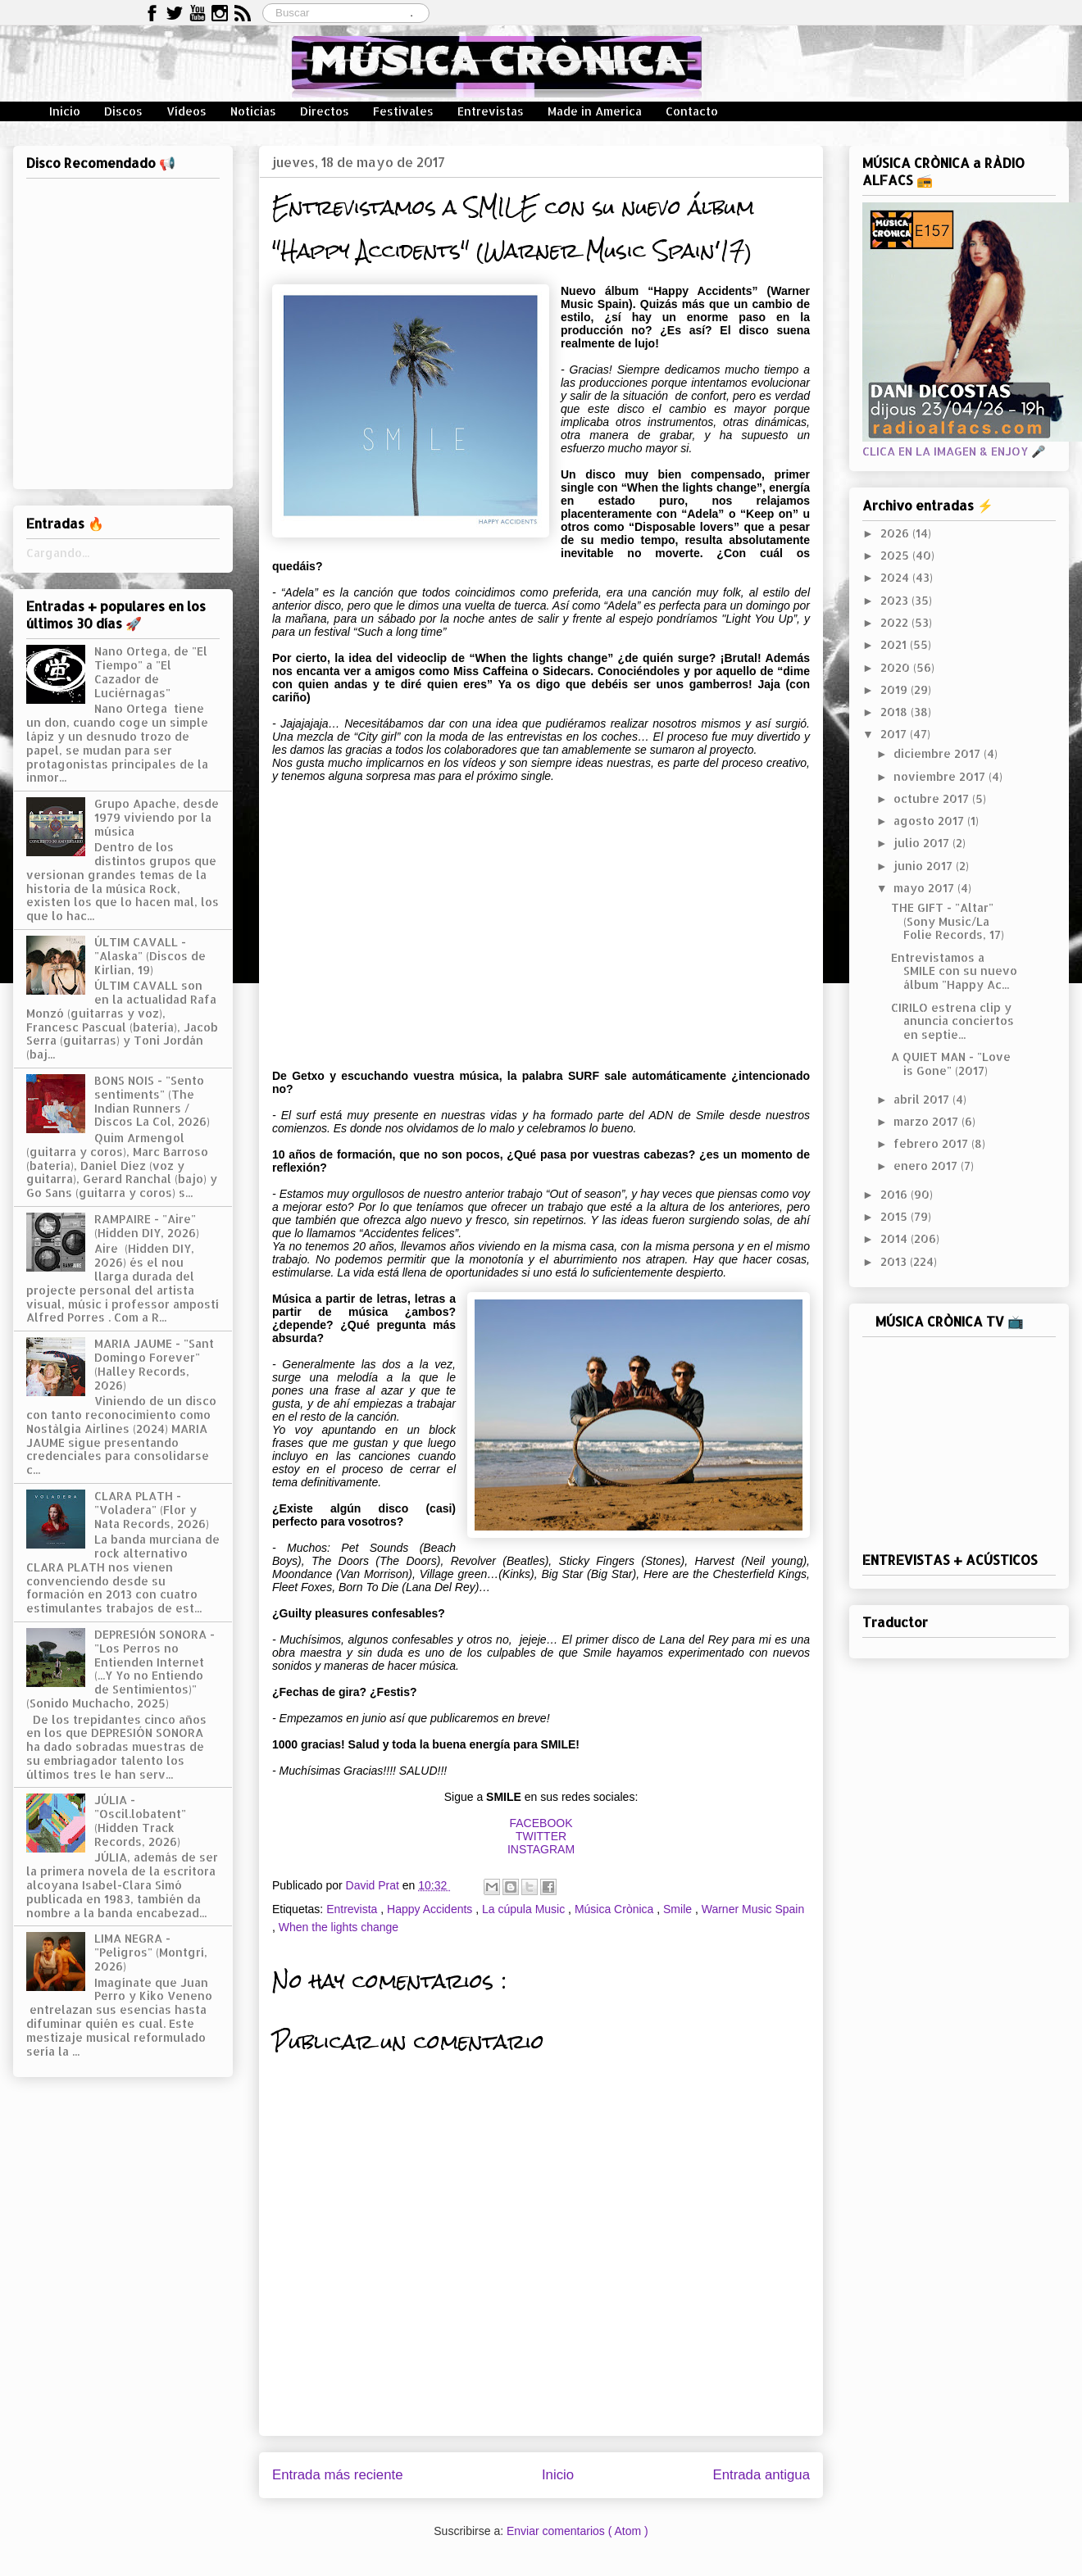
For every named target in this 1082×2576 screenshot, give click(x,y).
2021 (895, 644)
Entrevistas (490, 111)
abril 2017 (922, 1099)
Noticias (253, 111)
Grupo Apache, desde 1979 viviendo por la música (156, 817)
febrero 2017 (932, 1143)
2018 (895, 712)
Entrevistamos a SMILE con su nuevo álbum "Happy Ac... (954, 971)
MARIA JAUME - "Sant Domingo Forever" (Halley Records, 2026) (154, 1363)
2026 (896, 533)
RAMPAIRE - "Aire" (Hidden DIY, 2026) (146, 1226)
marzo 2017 (927, 1121)
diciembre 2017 (938, 753)
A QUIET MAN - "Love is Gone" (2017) (951, 1063)
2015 (895, 1216)
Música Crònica (616, 1909)
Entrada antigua (762, 2475)
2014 (895, 1238)
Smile (679, 1909)
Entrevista (353, 1909)
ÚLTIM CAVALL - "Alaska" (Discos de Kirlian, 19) (150, 956)
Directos (324, 111)
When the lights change (338, 1927)
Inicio (64, 111)
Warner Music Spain (753, 1909)
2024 (896, 577)
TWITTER (541, 1836)
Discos (123, 111)
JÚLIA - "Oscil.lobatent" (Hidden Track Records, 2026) (140, 1820)
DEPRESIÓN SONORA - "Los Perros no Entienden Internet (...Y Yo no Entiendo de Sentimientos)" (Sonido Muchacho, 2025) (120, 1668)
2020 (896, 667)
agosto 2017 (930, 821)
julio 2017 (922, 843)
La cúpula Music (525, 1909)
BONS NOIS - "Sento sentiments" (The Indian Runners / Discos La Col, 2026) (152, 1100)
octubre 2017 (932, 798)
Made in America (595, 111)
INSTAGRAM (541, 1849)
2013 (895, 1261)
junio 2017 (924, 866)
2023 (896, 600)
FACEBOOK (540, 1823)
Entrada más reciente (337, 2475)
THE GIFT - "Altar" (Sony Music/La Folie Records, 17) (947, 921)
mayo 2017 (925, 888)
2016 (895, 1194)
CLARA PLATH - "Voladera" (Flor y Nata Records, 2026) (151, 1510)
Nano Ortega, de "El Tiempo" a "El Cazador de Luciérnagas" (150, 671)
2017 (895, 734)
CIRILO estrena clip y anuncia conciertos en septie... (952, 1021)
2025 (896, 555)
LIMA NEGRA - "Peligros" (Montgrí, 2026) (150, 1952)
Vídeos (186, 111)
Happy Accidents (431, 1909)
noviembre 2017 (941, 776)
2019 (895, 689)
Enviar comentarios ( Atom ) (577, 2530)
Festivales (403, 111)
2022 (896, 622)
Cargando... (57, 553)
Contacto (692, 111)
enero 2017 (927, 1165)
